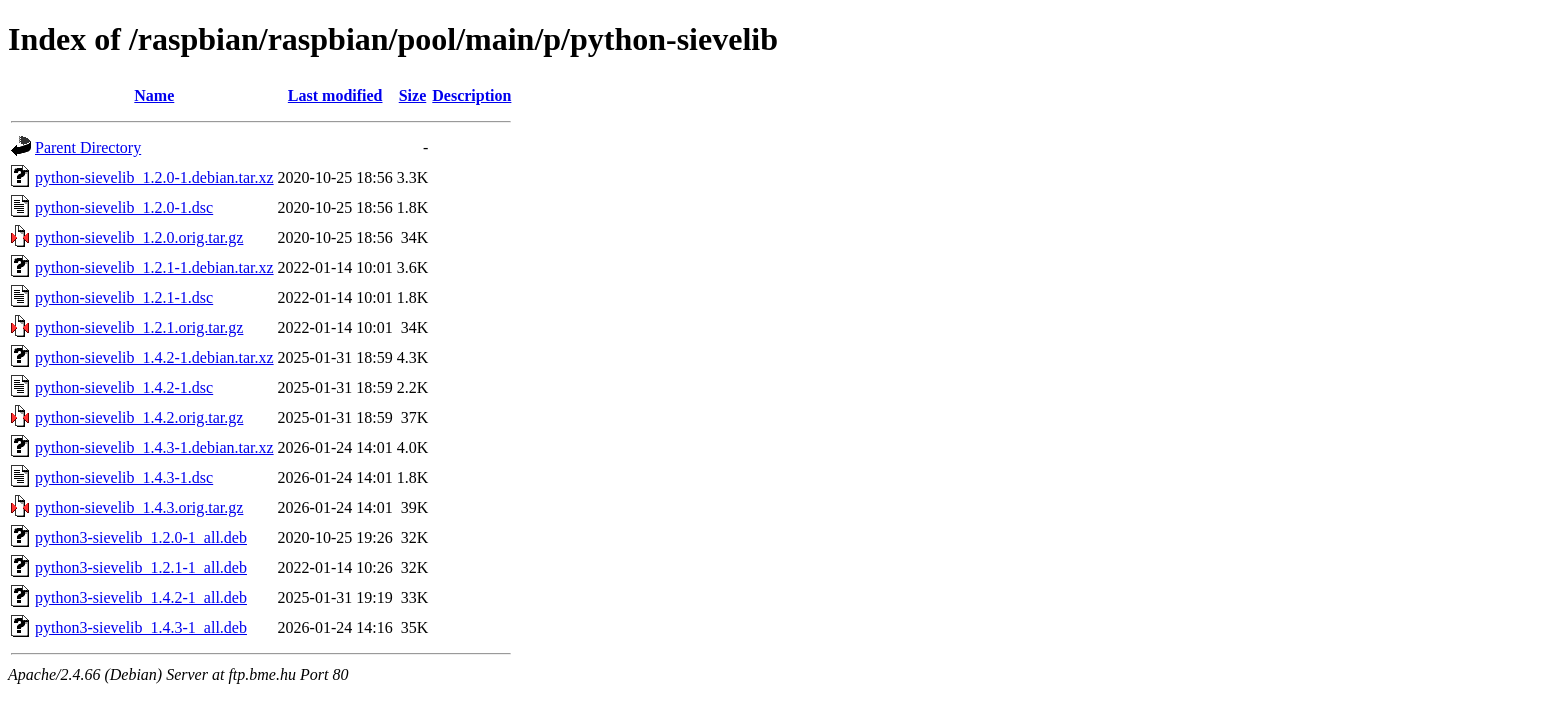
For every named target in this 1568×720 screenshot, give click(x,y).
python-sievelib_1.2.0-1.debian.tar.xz (154, 177)
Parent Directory (88, 147)
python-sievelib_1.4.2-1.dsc (124, 387)
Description (471, 95)
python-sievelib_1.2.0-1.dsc (124, 207)
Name (154, 95)
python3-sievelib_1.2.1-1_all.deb (141, 567)
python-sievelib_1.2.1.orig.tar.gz (139, 327)
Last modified (335, 95)
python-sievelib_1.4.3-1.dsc (124, 477)
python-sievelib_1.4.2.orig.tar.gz (139, 417)
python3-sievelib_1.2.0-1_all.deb (141, 537)
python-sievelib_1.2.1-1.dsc (124, 297)
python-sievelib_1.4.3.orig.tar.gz (139, 507)
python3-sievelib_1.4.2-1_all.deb (141, 597)
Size (413, 95)
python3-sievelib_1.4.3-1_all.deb (141, 627)
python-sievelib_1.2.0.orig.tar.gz (139, 237)
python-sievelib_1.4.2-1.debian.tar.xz (154, 357)
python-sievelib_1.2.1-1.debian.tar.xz (154, 267)
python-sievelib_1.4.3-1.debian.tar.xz (154, 447)
